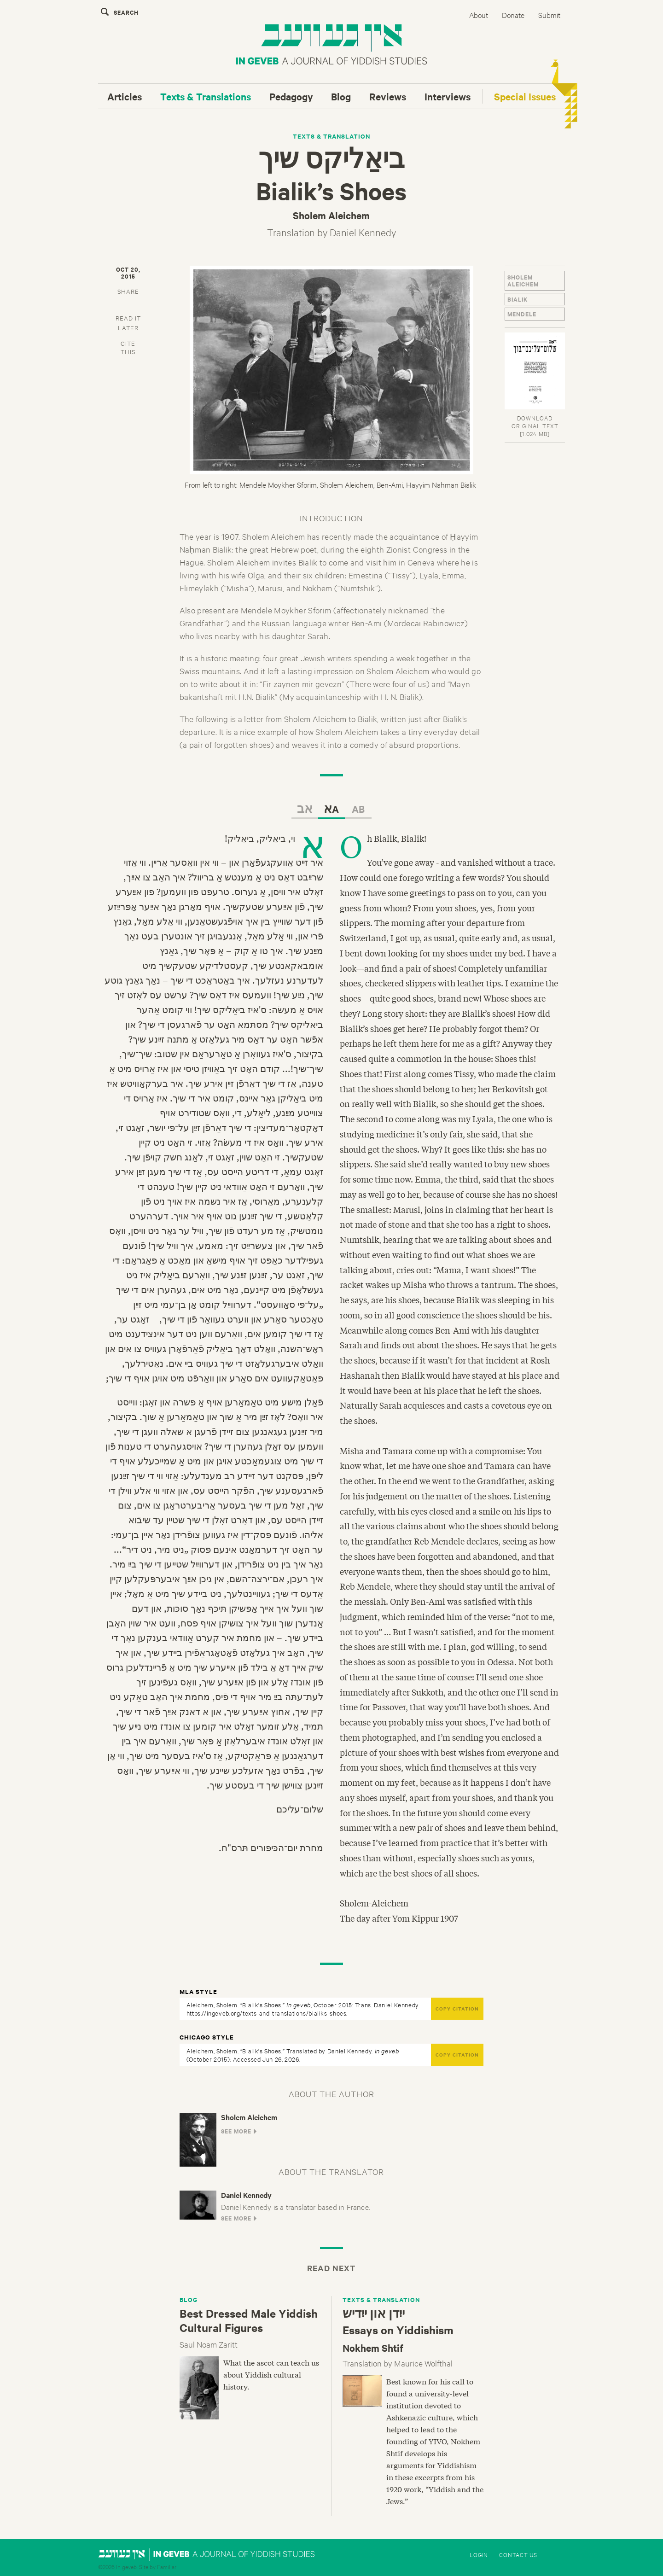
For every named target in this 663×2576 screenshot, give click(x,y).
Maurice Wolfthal (423, 2363)
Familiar (166, 2566)
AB (358, 808)
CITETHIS (128, 347)
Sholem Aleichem (523, 280)
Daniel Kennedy (363, 232)
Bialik (517, 299)
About (478, 14)
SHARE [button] (128, 291)
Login (479, 2554)
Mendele (521, 313)
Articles (124, 96)
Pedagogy (291, 96)
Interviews (448, 96)
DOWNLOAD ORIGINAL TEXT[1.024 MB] (535, 425)
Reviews (387, 96)
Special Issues (525, 96)
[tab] (128, 290)
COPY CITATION (457, 2008)
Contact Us (518, 2554)
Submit (549, 14)
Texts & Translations (205, 96)
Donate (513, 14)
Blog (341, 96)
